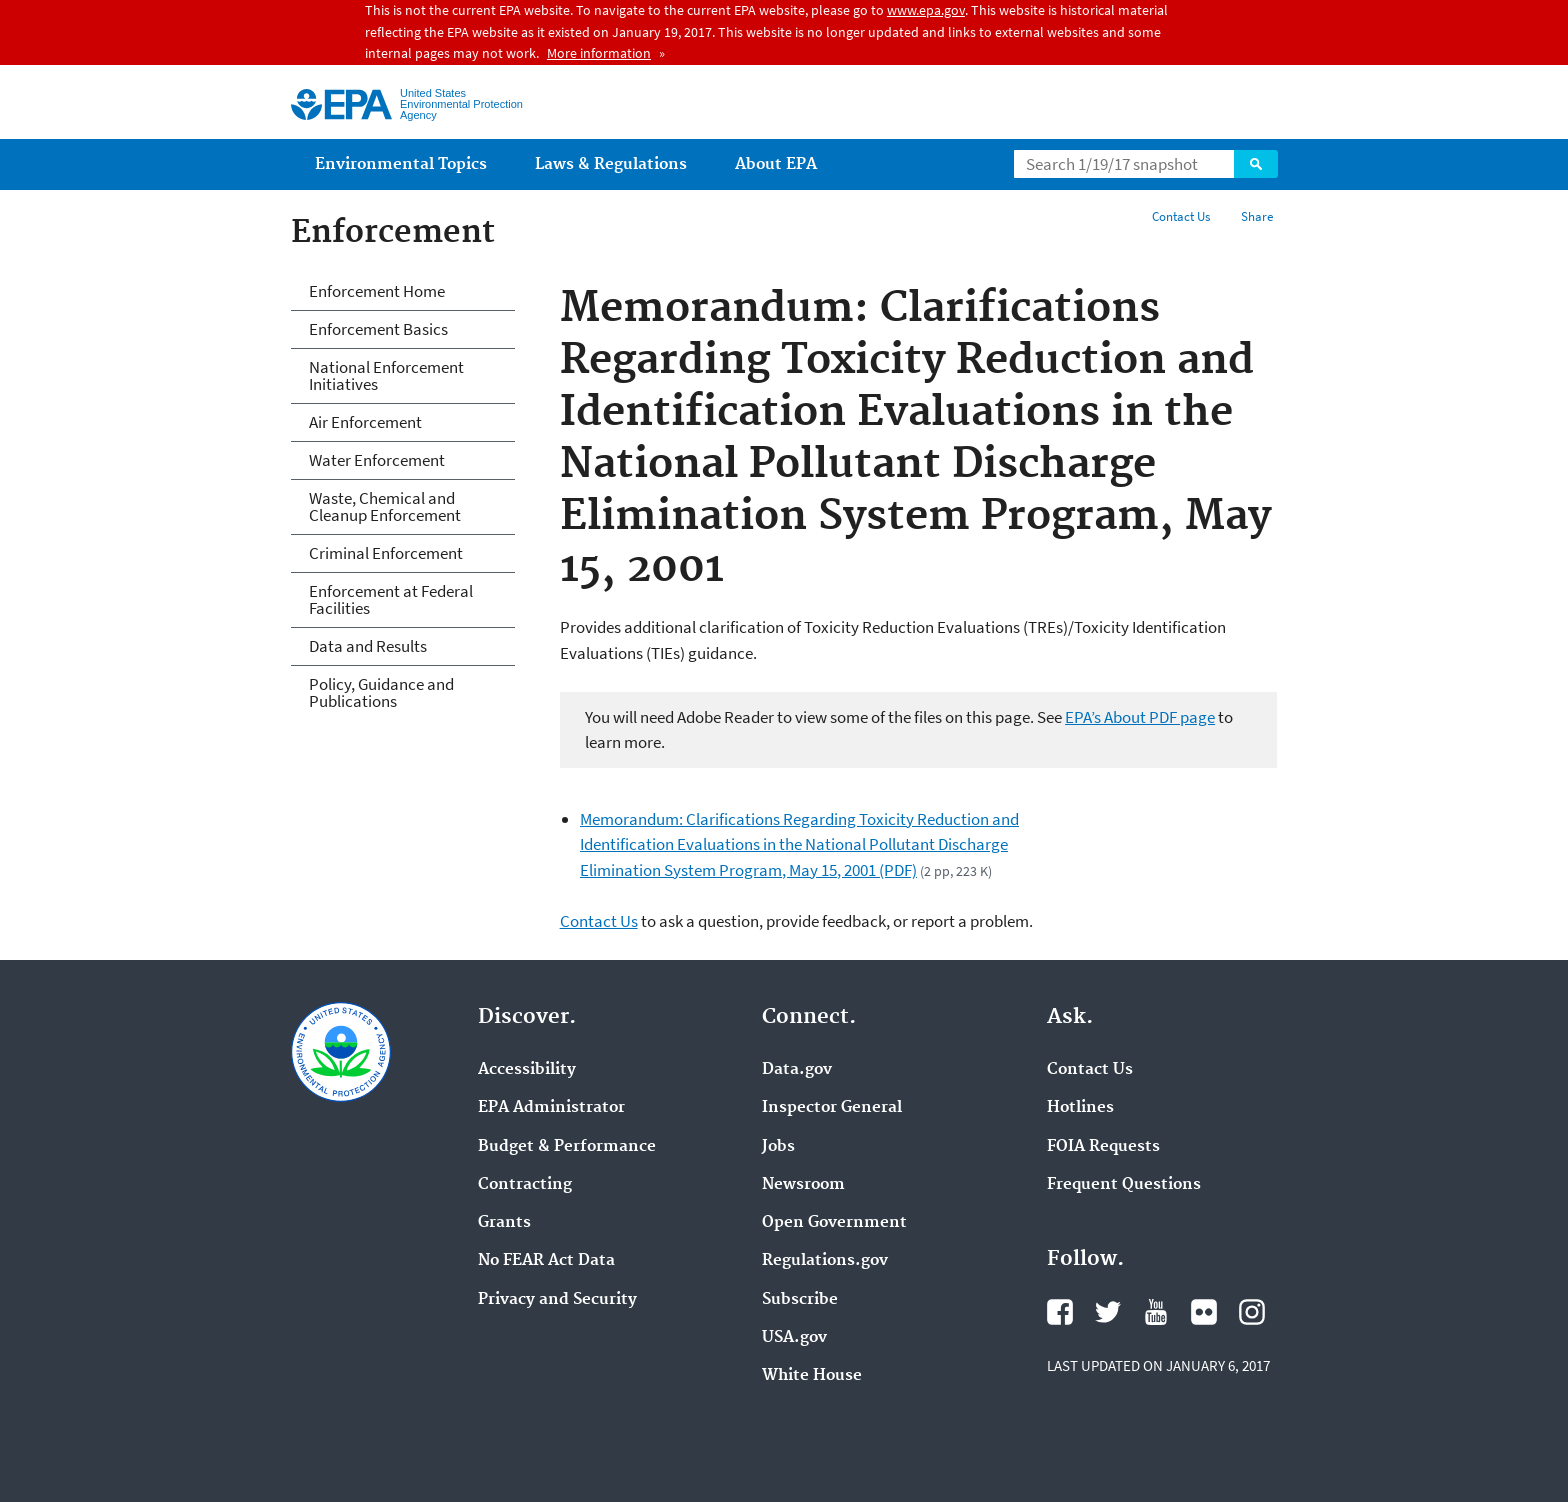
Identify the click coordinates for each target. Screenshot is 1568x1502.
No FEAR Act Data (546, 1261)
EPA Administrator (551, 1108)
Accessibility (527, 1070)
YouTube (1156, 1312)
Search (1256, 164)
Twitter (1108, 1312)
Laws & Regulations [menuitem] (611, 164)
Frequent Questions (1124, 1185)
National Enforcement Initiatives (386, 375)
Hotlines (1080, 1108)
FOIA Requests (1103, 1147)
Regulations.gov (825, 1261)
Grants (504, 1223)
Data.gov (797, 1070)
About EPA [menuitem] (776, 164)
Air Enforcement (365, 422)
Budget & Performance (567, 1147)
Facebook (1060, 1312)
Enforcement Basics (378, 329)
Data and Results (368, 646)
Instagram (1252, 1312)
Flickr (1204, 1312)
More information (599, 53)
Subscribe (800, 1300)
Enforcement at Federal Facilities (391, 599)
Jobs (778, 1147)
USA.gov (794, 1338)
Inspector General (832, 1108)
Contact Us (1181, 216)
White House (812, 1376)
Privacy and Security (557, 1300)
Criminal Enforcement (386, 553)
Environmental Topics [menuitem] (401, 164)
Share (1257, 216)
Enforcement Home (377, 291)
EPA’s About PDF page (1140, 717)
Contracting (525, 1185)
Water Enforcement (377, 460)
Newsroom (803, 1185)
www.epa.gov (926, 10)
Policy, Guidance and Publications (381, 692)
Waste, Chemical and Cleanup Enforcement (385, 506)
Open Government (834, 1223)
